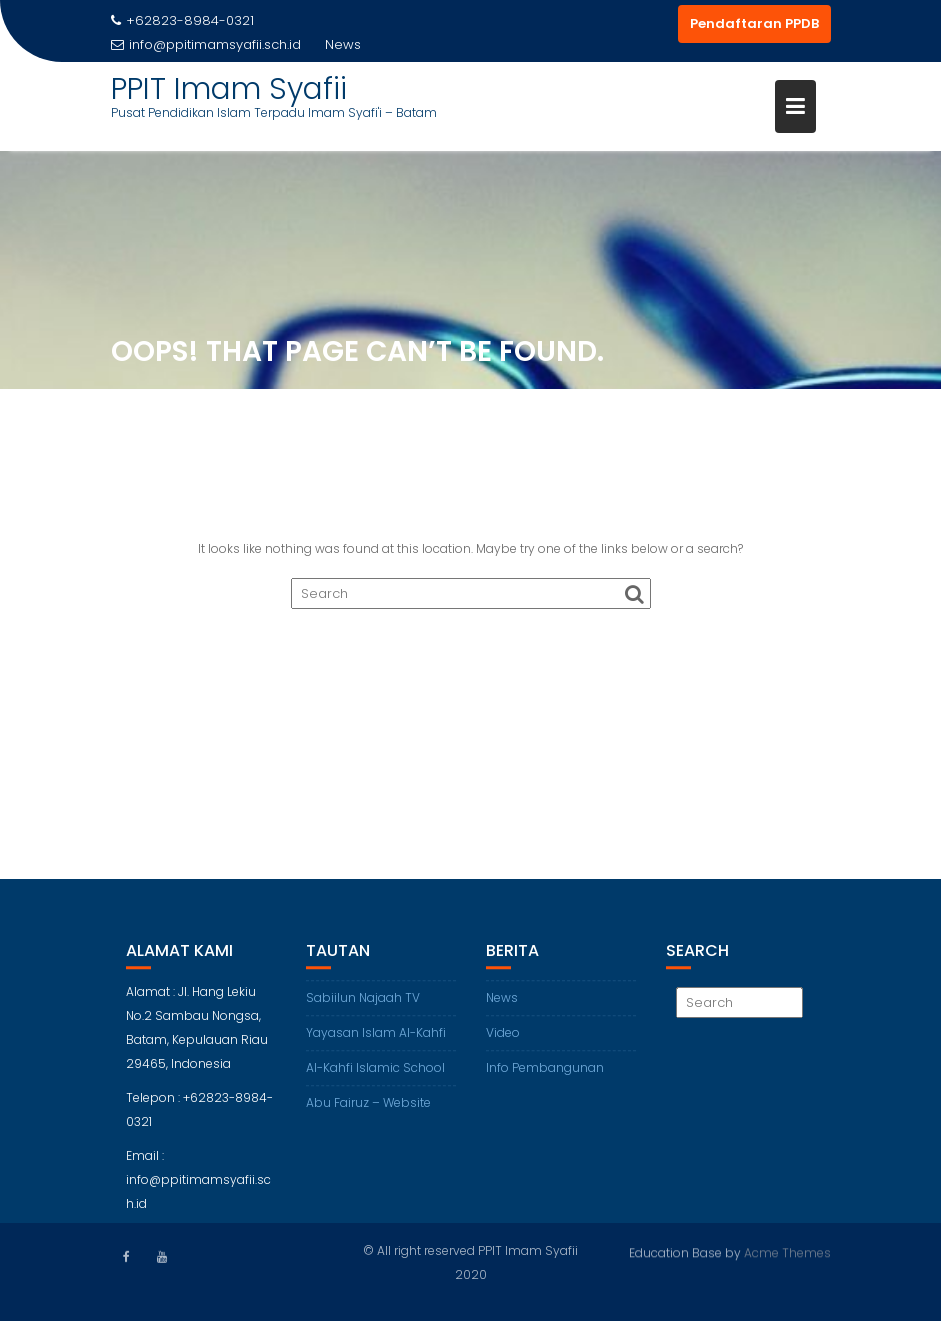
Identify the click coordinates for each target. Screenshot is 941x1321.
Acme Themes (787, 1251)
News (502, 1009)
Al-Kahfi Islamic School (375, 1079)
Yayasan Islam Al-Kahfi (376, 1044)
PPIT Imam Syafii (229, 89)
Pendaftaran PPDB (754, 23)
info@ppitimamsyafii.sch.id (206, 44)
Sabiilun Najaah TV (363, 1009)
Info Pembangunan (545, 1079)
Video (503, 1044)
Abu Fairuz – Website (368, 1114)
